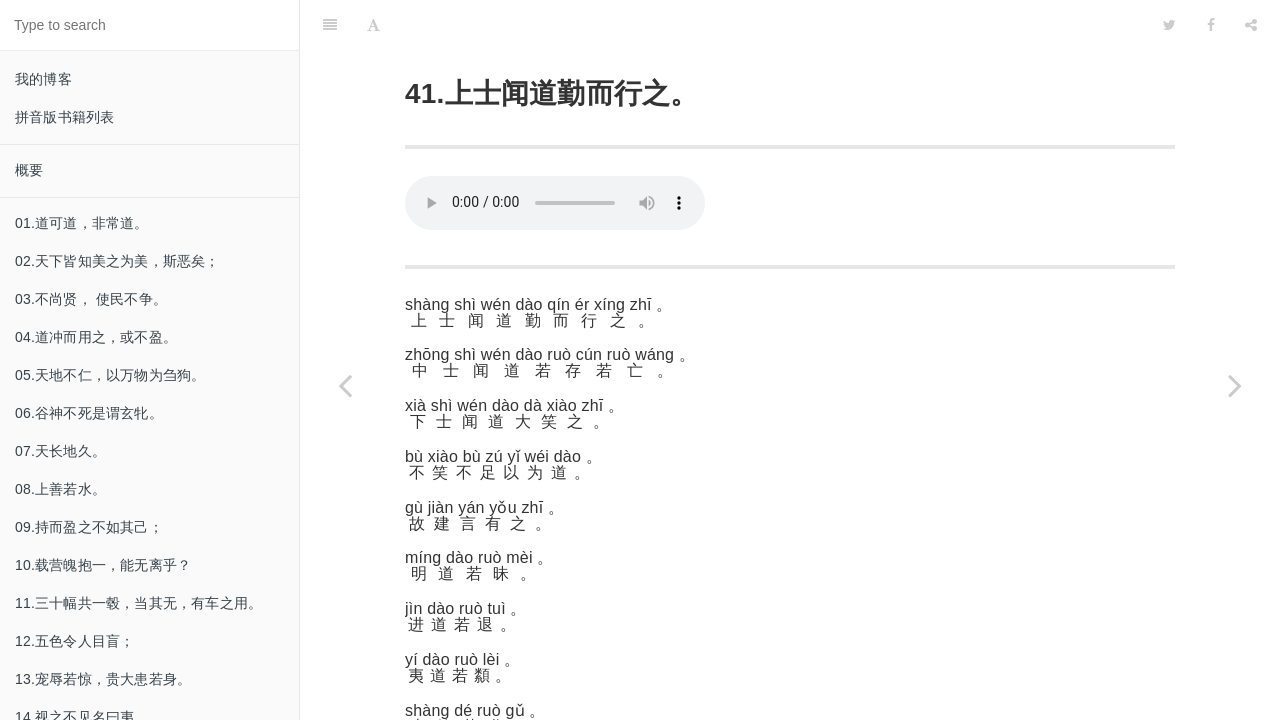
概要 (29, 170)
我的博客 (43, 79)
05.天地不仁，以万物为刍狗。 (110, 375)
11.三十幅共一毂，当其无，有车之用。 (138, 603)
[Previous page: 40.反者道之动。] (345, 385)
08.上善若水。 (60, 489)
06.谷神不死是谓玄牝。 (89, 413)
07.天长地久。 (60, 451)
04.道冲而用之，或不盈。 (96, 337)
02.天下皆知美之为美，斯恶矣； (117, 261)
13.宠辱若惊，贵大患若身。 (103, 679)
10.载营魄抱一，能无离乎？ (103, 565)
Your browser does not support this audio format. (555, 153)
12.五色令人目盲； (74, 641)
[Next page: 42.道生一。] (1235, 385)
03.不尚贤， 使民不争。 (91, 299)
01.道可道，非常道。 (82, 223)
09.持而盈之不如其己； (89, 527)
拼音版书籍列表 (64, 117)
